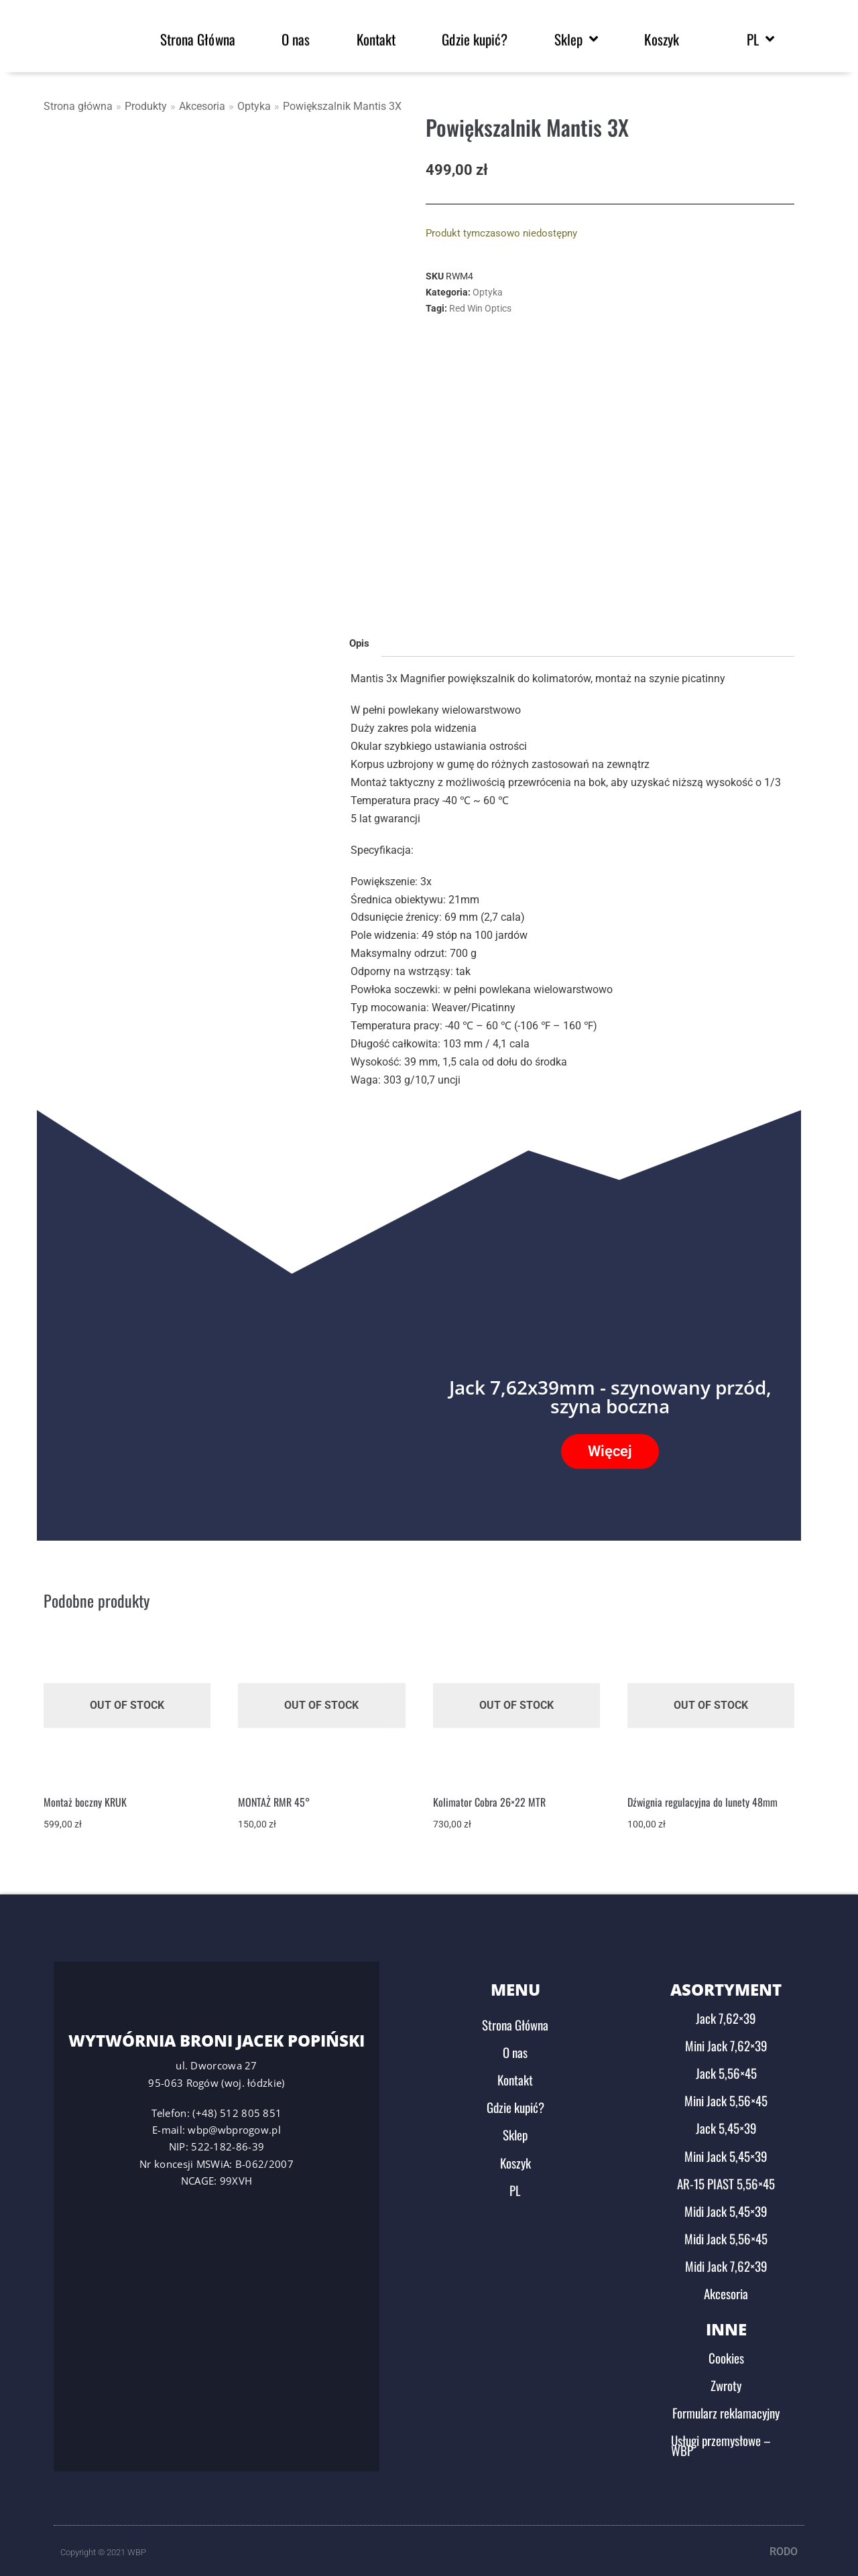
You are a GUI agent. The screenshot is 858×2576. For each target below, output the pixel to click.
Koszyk (515, 2156)
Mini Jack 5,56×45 (726, 2094)
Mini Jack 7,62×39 (726, 2039)
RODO (784, 2545)
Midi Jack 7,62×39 (726, 2259)
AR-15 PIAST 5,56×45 (726, 2177)
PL (515, 2184)
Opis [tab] (359, 637)
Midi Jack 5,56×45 (726, 2232)
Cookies (726, 2351)
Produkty (146, 106)
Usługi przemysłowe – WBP (721, 2439)
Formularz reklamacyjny (726, 2406)
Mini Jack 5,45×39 (726, 2149)
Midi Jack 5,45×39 (726, 2204)
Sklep (515, 2128)
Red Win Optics (480, 308)
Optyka (254, 106)
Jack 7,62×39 (726, 2011)
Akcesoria (202, 106)
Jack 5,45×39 (726, 2121)
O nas (515, 2046)
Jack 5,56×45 (726, 2066)
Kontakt (515, 2073)
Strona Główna (515, 2018)
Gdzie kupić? (515, 2100)
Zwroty (726, 2379)
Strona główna (78, 106)
